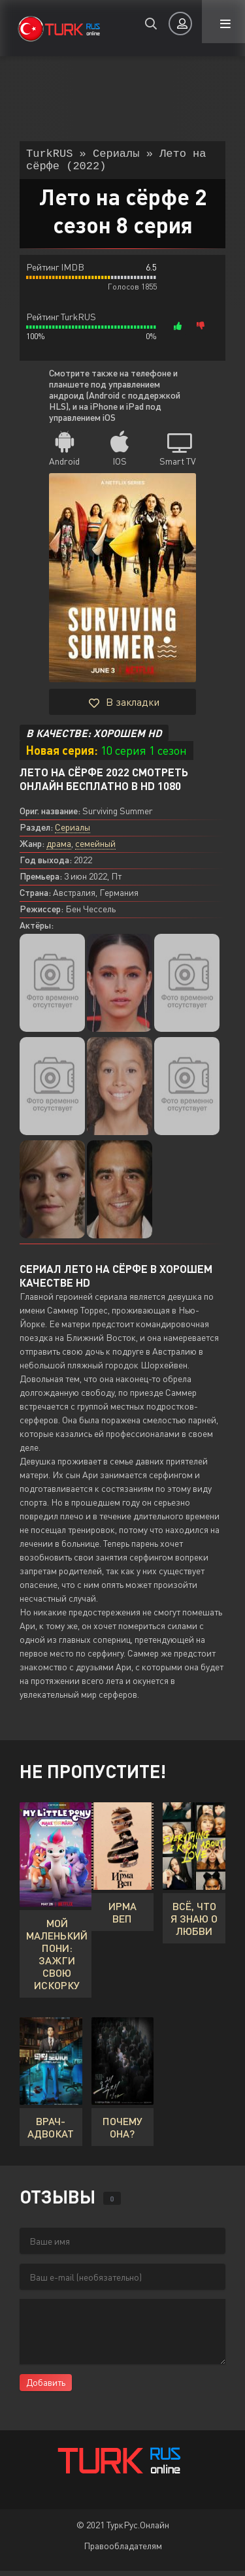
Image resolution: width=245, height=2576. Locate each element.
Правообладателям (123, 2550)
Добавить (45, 2387)
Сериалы (72, 832)
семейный (95, 848)
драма (58, 848)
